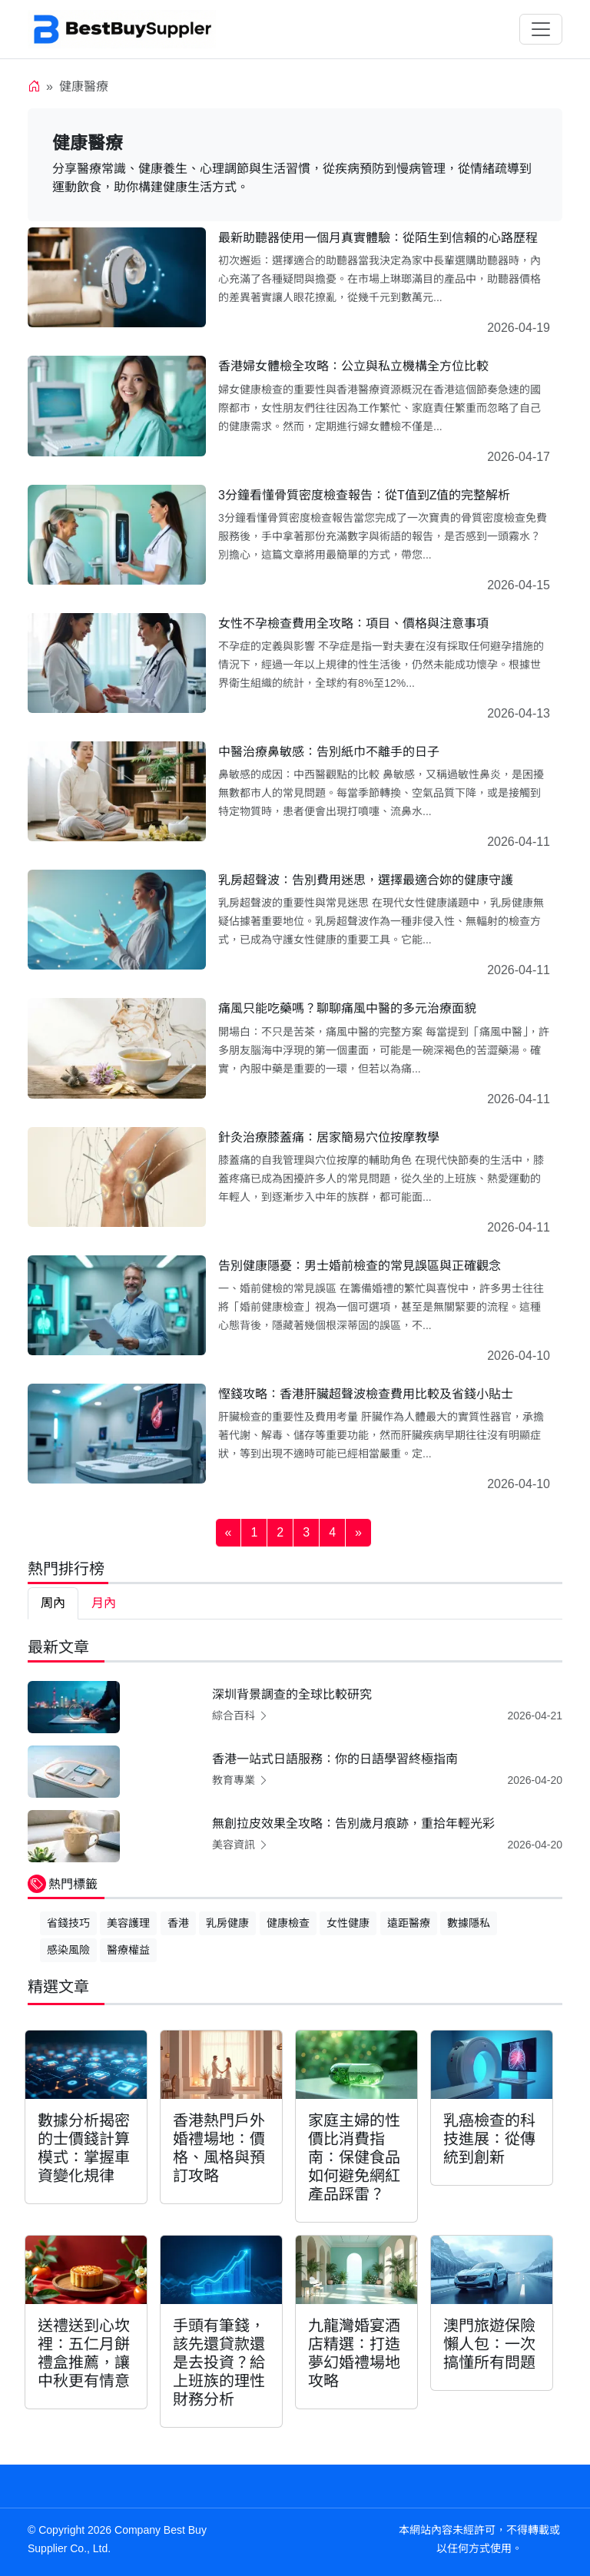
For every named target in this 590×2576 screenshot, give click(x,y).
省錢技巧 (68, 1923)
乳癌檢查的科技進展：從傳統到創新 (489, 2139)
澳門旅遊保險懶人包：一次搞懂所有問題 (489, 2344)
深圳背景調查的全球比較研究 (292, 1694)
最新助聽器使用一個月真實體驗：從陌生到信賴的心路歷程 (378, 237)
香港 (178, 1923)
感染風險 (68, 1950)
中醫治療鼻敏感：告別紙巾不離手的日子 (328, 751)
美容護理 (128, 1923)
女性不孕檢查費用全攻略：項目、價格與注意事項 (353, 623)
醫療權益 (128, 1950)
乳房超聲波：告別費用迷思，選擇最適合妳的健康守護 (365, 880)
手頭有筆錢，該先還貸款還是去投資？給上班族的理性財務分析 (219, 2362)
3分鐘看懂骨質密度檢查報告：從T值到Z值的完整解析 (364, 495)
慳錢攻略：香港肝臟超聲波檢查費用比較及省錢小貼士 (365, 1394)
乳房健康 (227, 1923)
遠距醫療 (408, 1923)
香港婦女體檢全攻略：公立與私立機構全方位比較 (353, 366)
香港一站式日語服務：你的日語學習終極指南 (335, 1758)
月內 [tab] (103, 1603)
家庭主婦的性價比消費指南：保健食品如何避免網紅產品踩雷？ (354, 2157)
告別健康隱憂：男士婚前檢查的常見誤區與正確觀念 (359, 1265)
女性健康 (348, 1923)
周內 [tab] (53, 1603)
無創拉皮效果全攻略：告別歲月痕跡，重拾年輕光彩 (353, 1823)
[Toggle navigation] (540, 29)
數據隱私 (468, 1923)
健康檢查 (288, 1923)
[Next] (358, 1532)
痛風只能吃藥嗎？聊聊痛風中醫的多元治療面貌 (347, 1008)
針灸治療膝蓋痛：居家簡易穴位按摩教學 (328, 1137)
